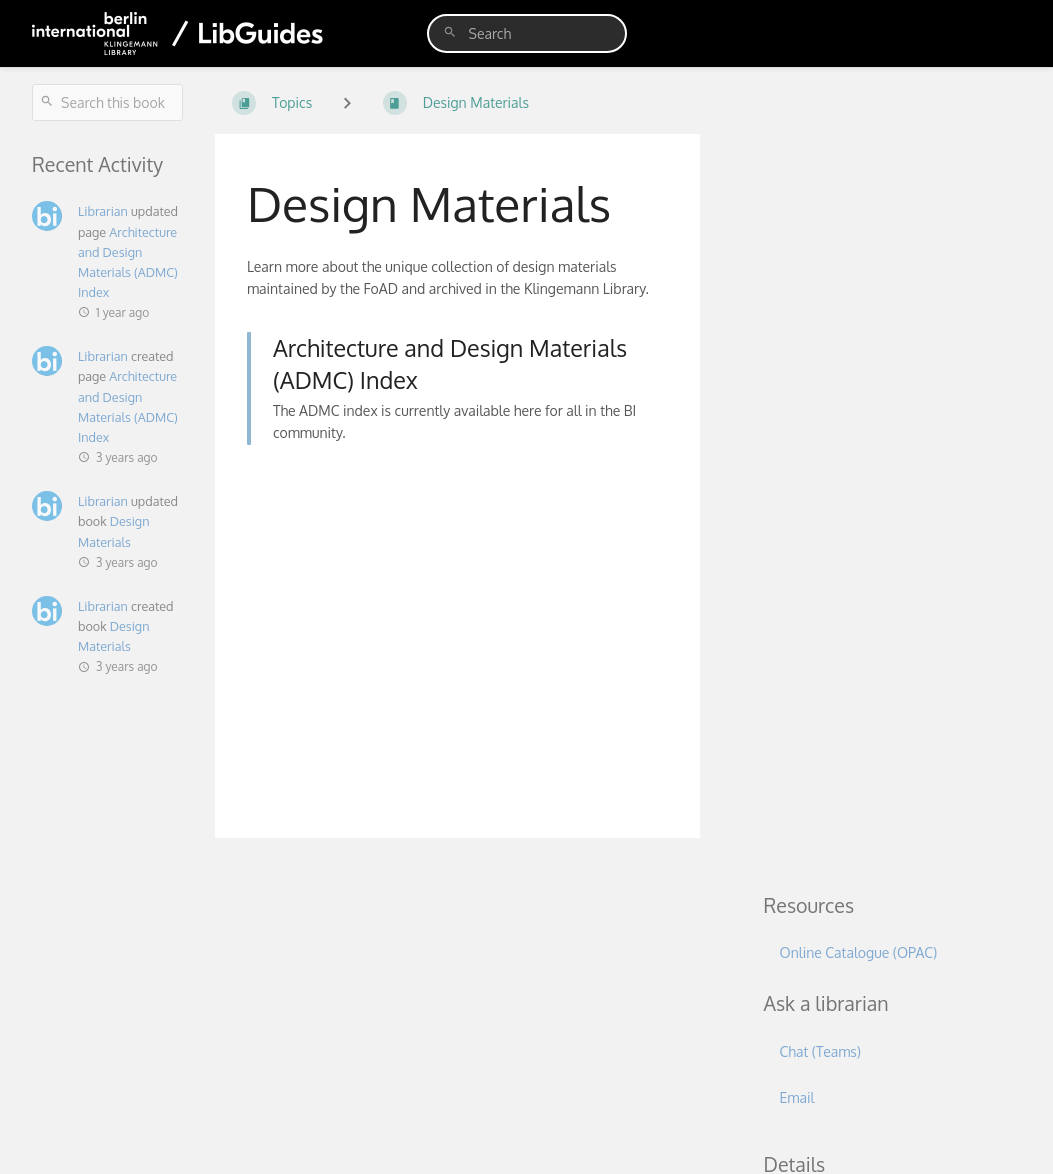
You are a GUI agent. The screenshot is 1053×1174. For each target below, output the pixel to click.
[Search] (450, 32)
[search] (527, 33)
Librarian (103, 211)
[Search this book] (107, 102)
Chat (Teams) (820, 1051)
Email (797, 1097)
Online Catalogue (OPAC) (859, 952)
